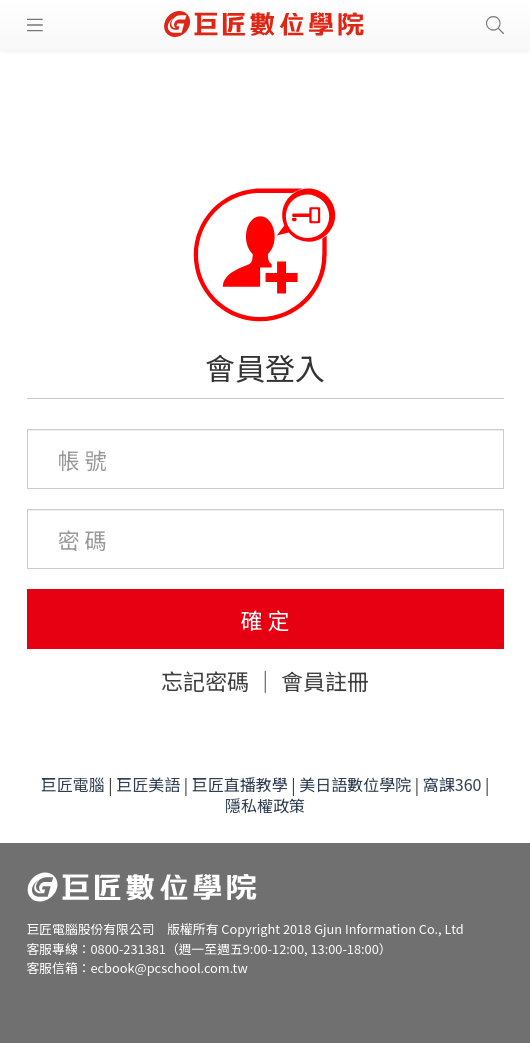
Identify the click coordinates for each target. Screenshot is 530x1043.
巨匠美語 (148, 784)
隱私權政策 (265, 805)
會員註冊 (325, 680)
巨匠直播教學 (240, 784)
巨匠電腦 (73, 784)
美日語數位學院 (355, 784)
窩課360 (452, 784)
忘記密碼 (205, 680)
